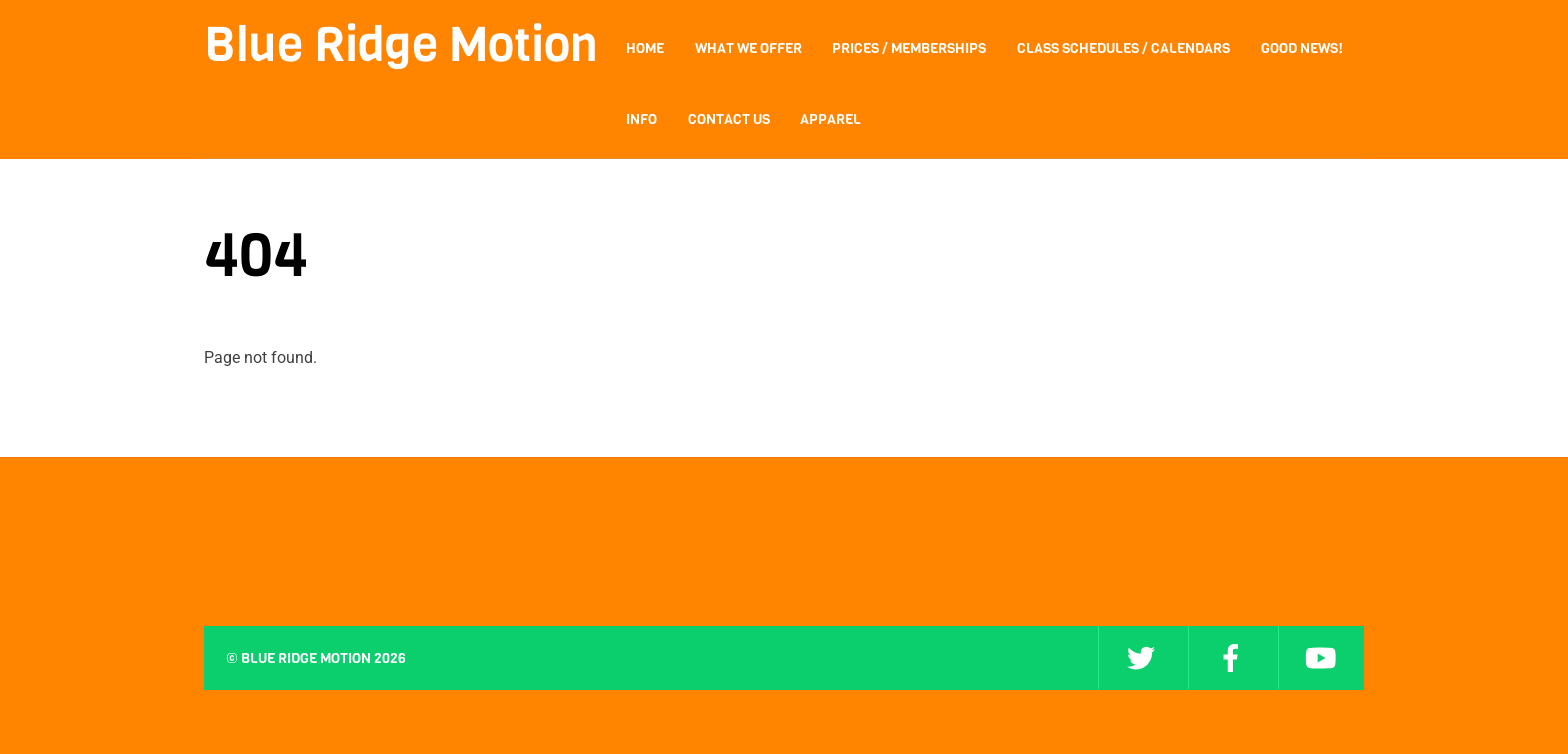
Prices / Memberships (909, 48)
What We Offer (748, 48)
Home (645, 48)
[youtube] (1321, 657)
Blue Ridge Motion (306, 658)
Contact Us (729, 119)
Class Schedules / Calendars (1123, 48)
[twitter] (1141, 657)
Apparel (830, 119)
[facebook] (1231, 657)
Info (641, 119)
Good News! (1302, 48)
